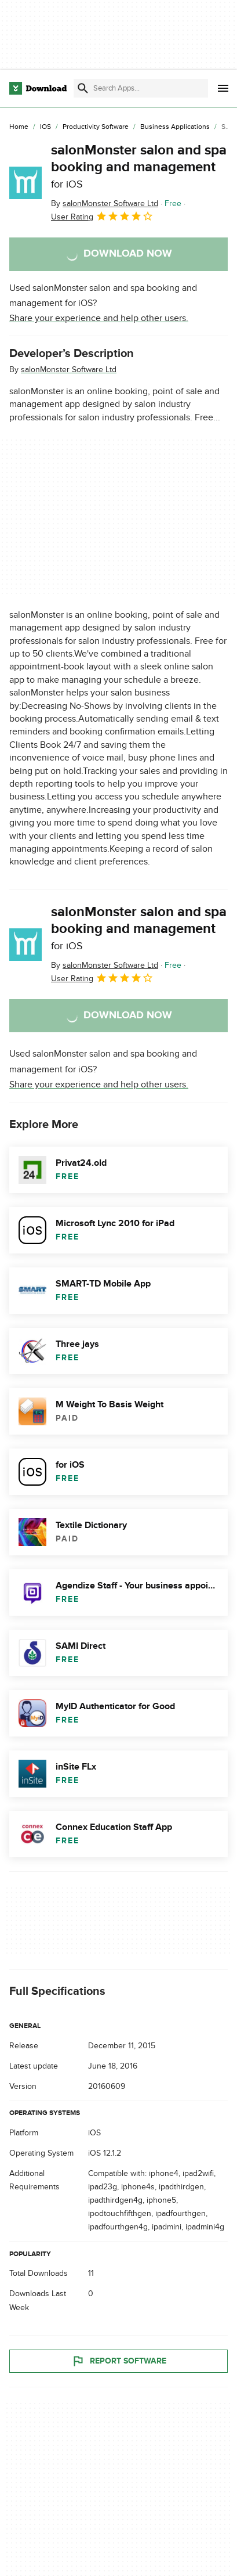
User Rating (102, 216)
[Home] (18, 127)
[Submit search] (83, 88)
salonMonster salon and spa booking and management (139, 166)
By (104, 203)
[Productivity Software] (96, 127)
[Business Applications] (175, 127)
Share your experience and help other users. (98, 318)
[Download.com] (38, 88)
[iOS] (45, 127)
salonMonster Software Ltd (68, 369)
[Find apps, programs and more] (140, 88)
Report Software (118, 2361)
